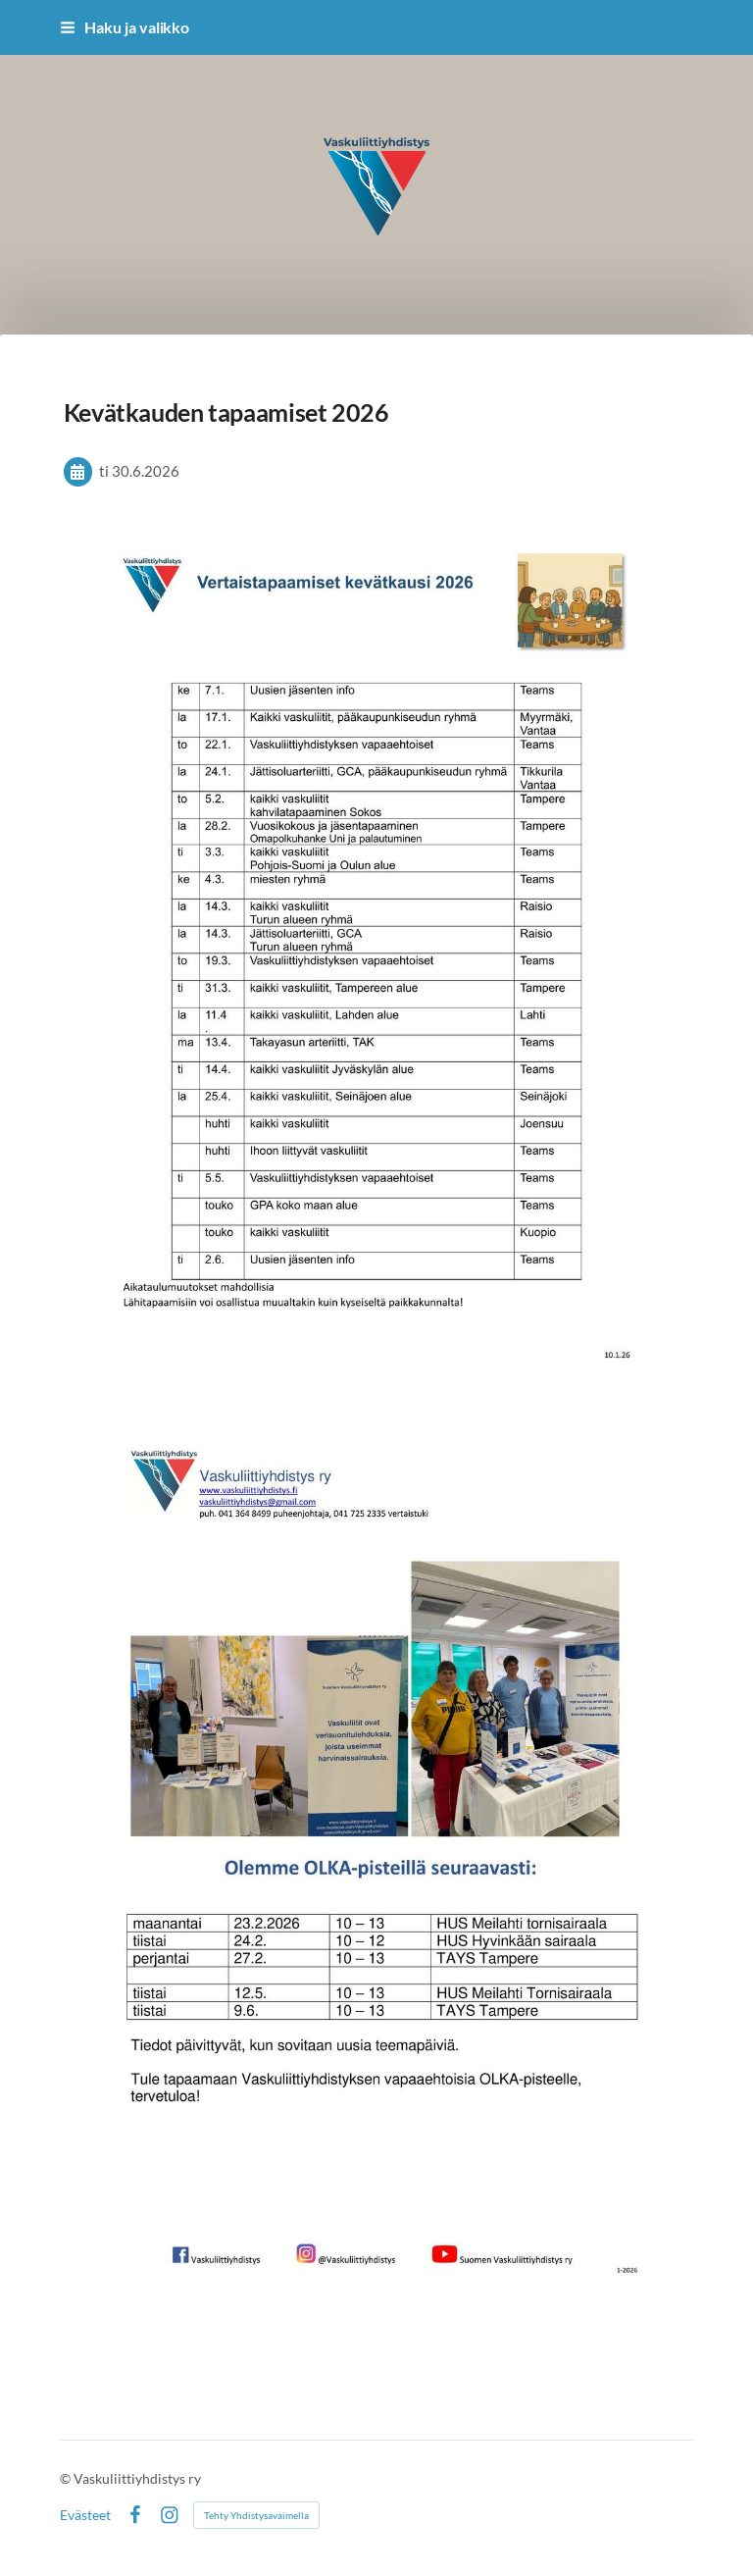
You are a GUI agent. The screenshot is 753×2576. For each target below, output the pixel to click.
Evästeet (85, 2515)
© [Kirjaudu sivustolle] (67, 2478)
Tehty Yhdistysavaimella (256, 2515)
